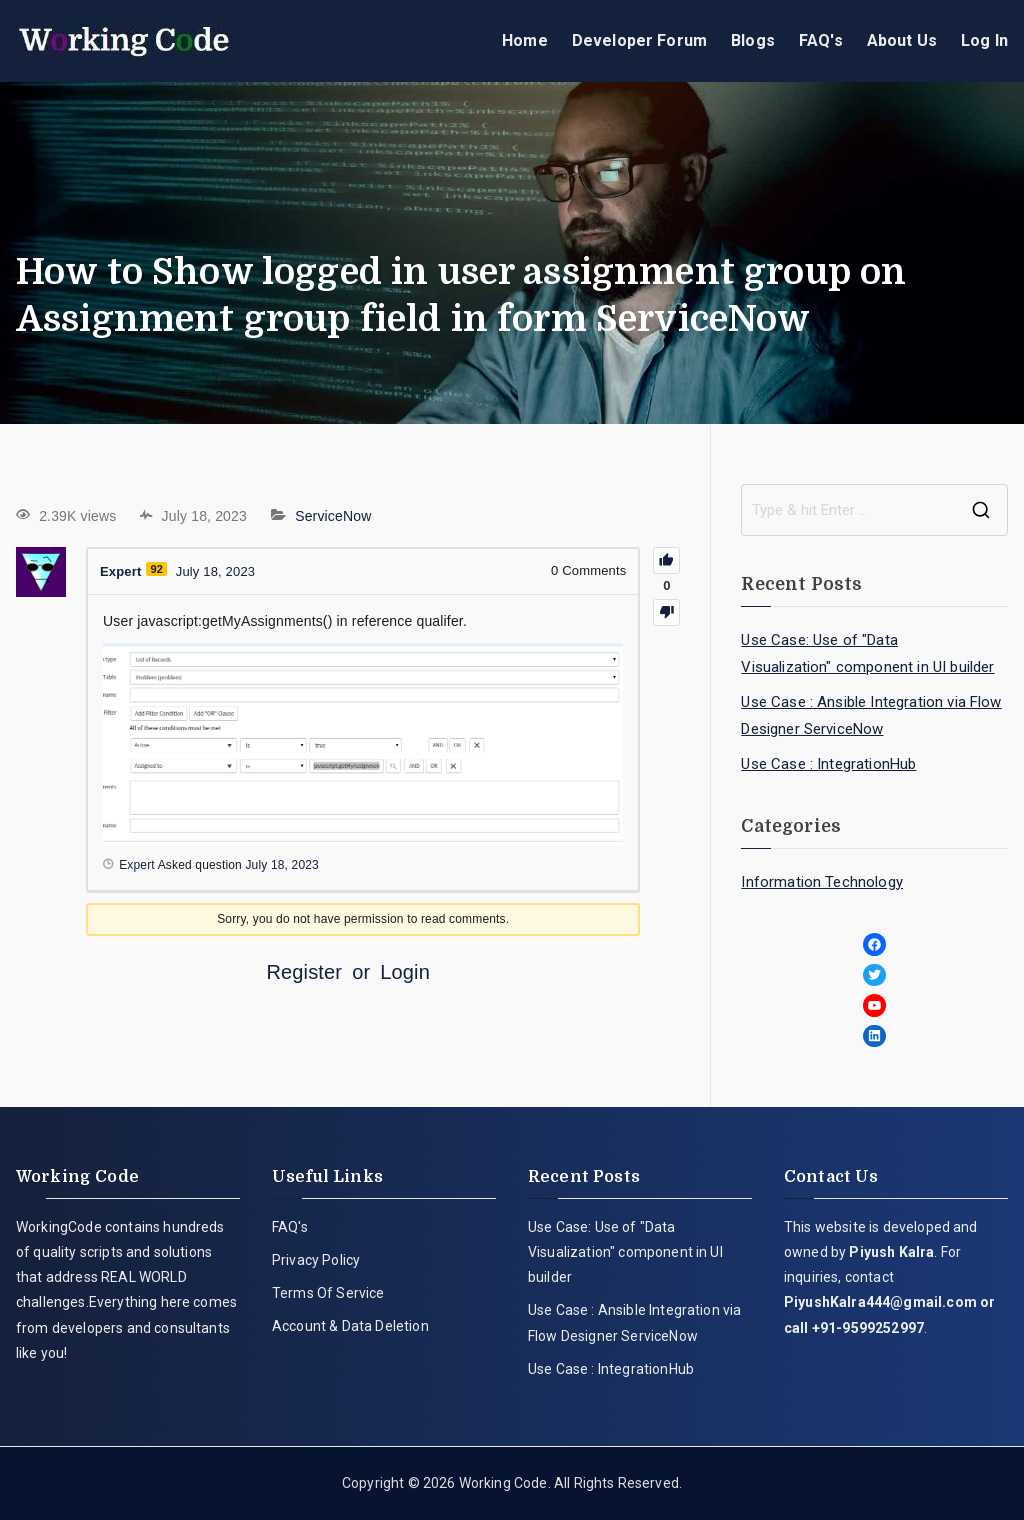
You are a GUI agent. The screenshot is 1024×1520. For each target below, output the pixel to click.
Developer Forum (639, 40)
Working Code (503, 1483)
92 (156, 569)
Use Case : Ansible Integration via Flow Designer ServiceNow (871, 715)
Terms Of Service (328, 1293)
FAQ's (821, 40)
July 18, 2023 (281, 865)
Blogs (753, 40)
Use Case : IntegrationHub (828, 764)
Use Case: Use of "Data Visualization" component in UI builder (867, 653)
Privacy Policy (316, 1260)
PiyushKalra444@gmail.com (880, 1302)
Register (304, 972)
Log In (984, 40)
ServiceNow (333, 516)
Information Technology (822, 882)
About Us (902, 40)
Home (525, 40)
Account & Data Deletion (350, 1326)
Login (405, 972)
